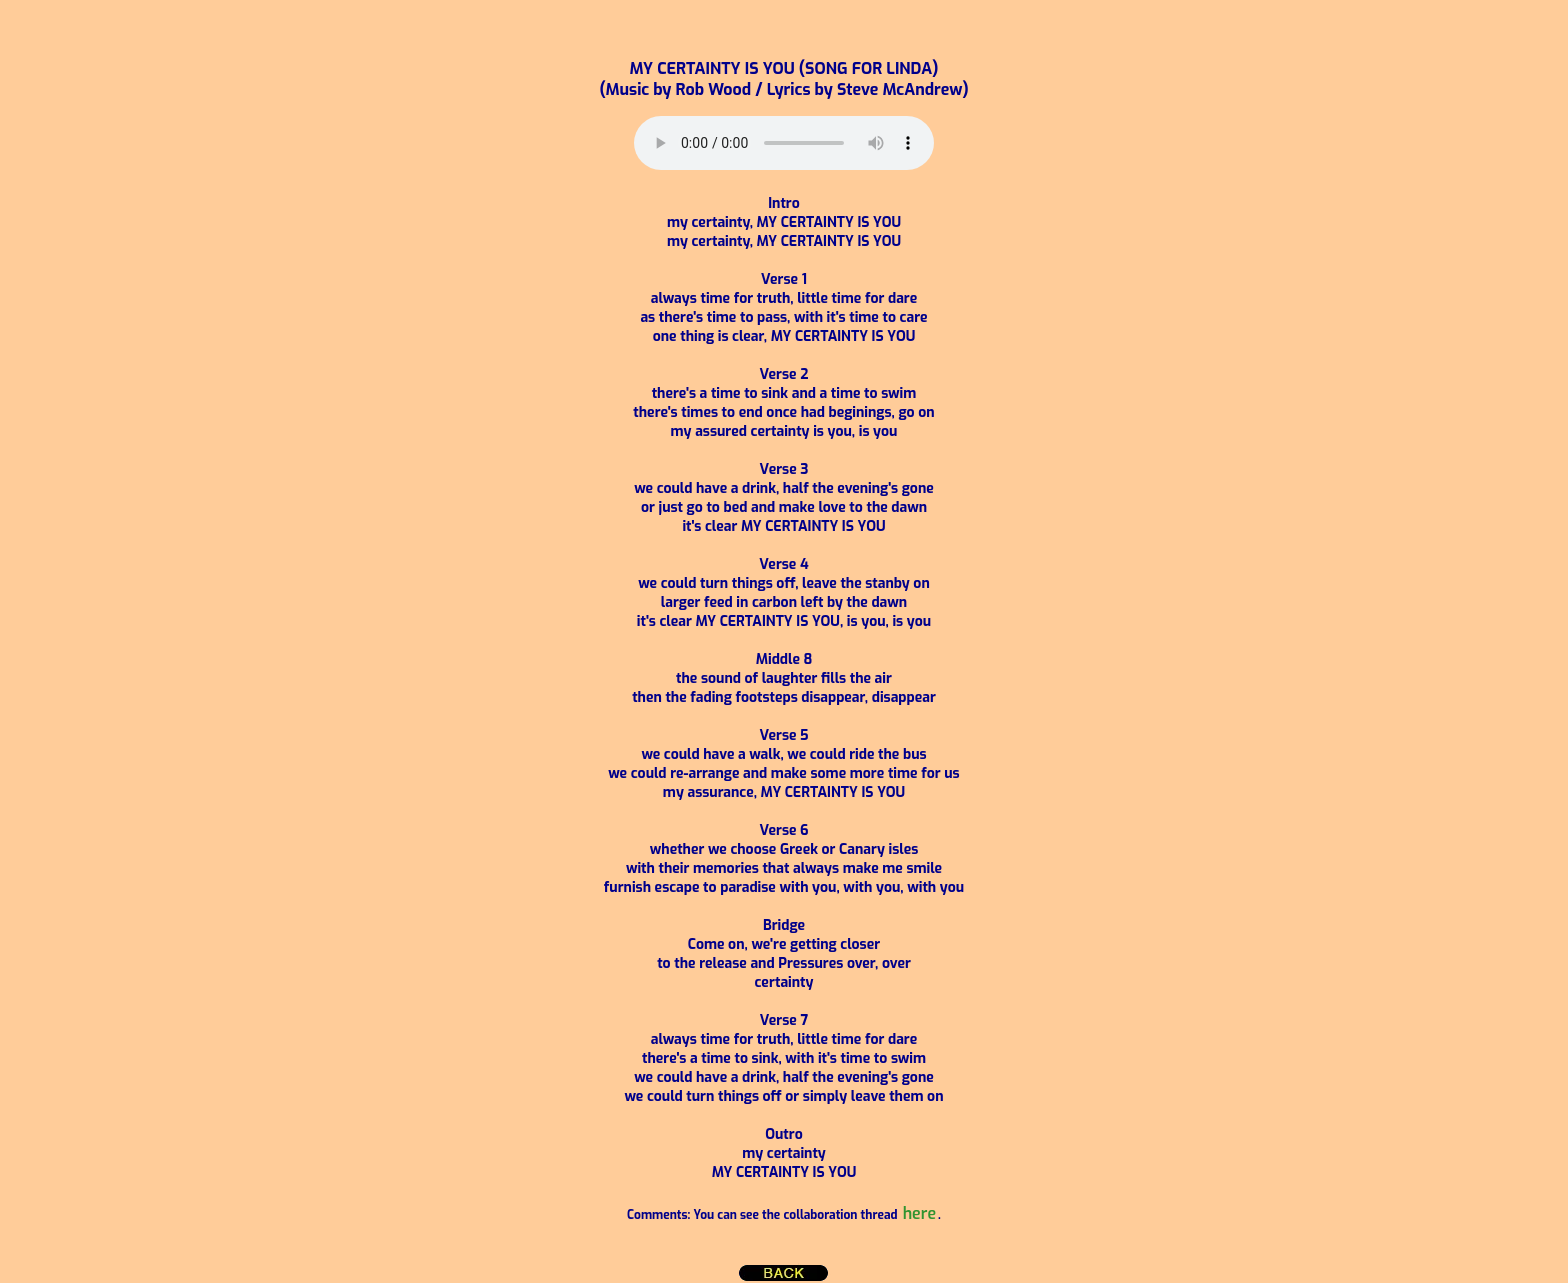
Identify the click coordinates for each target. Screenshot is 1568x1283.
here (919, 1213)
